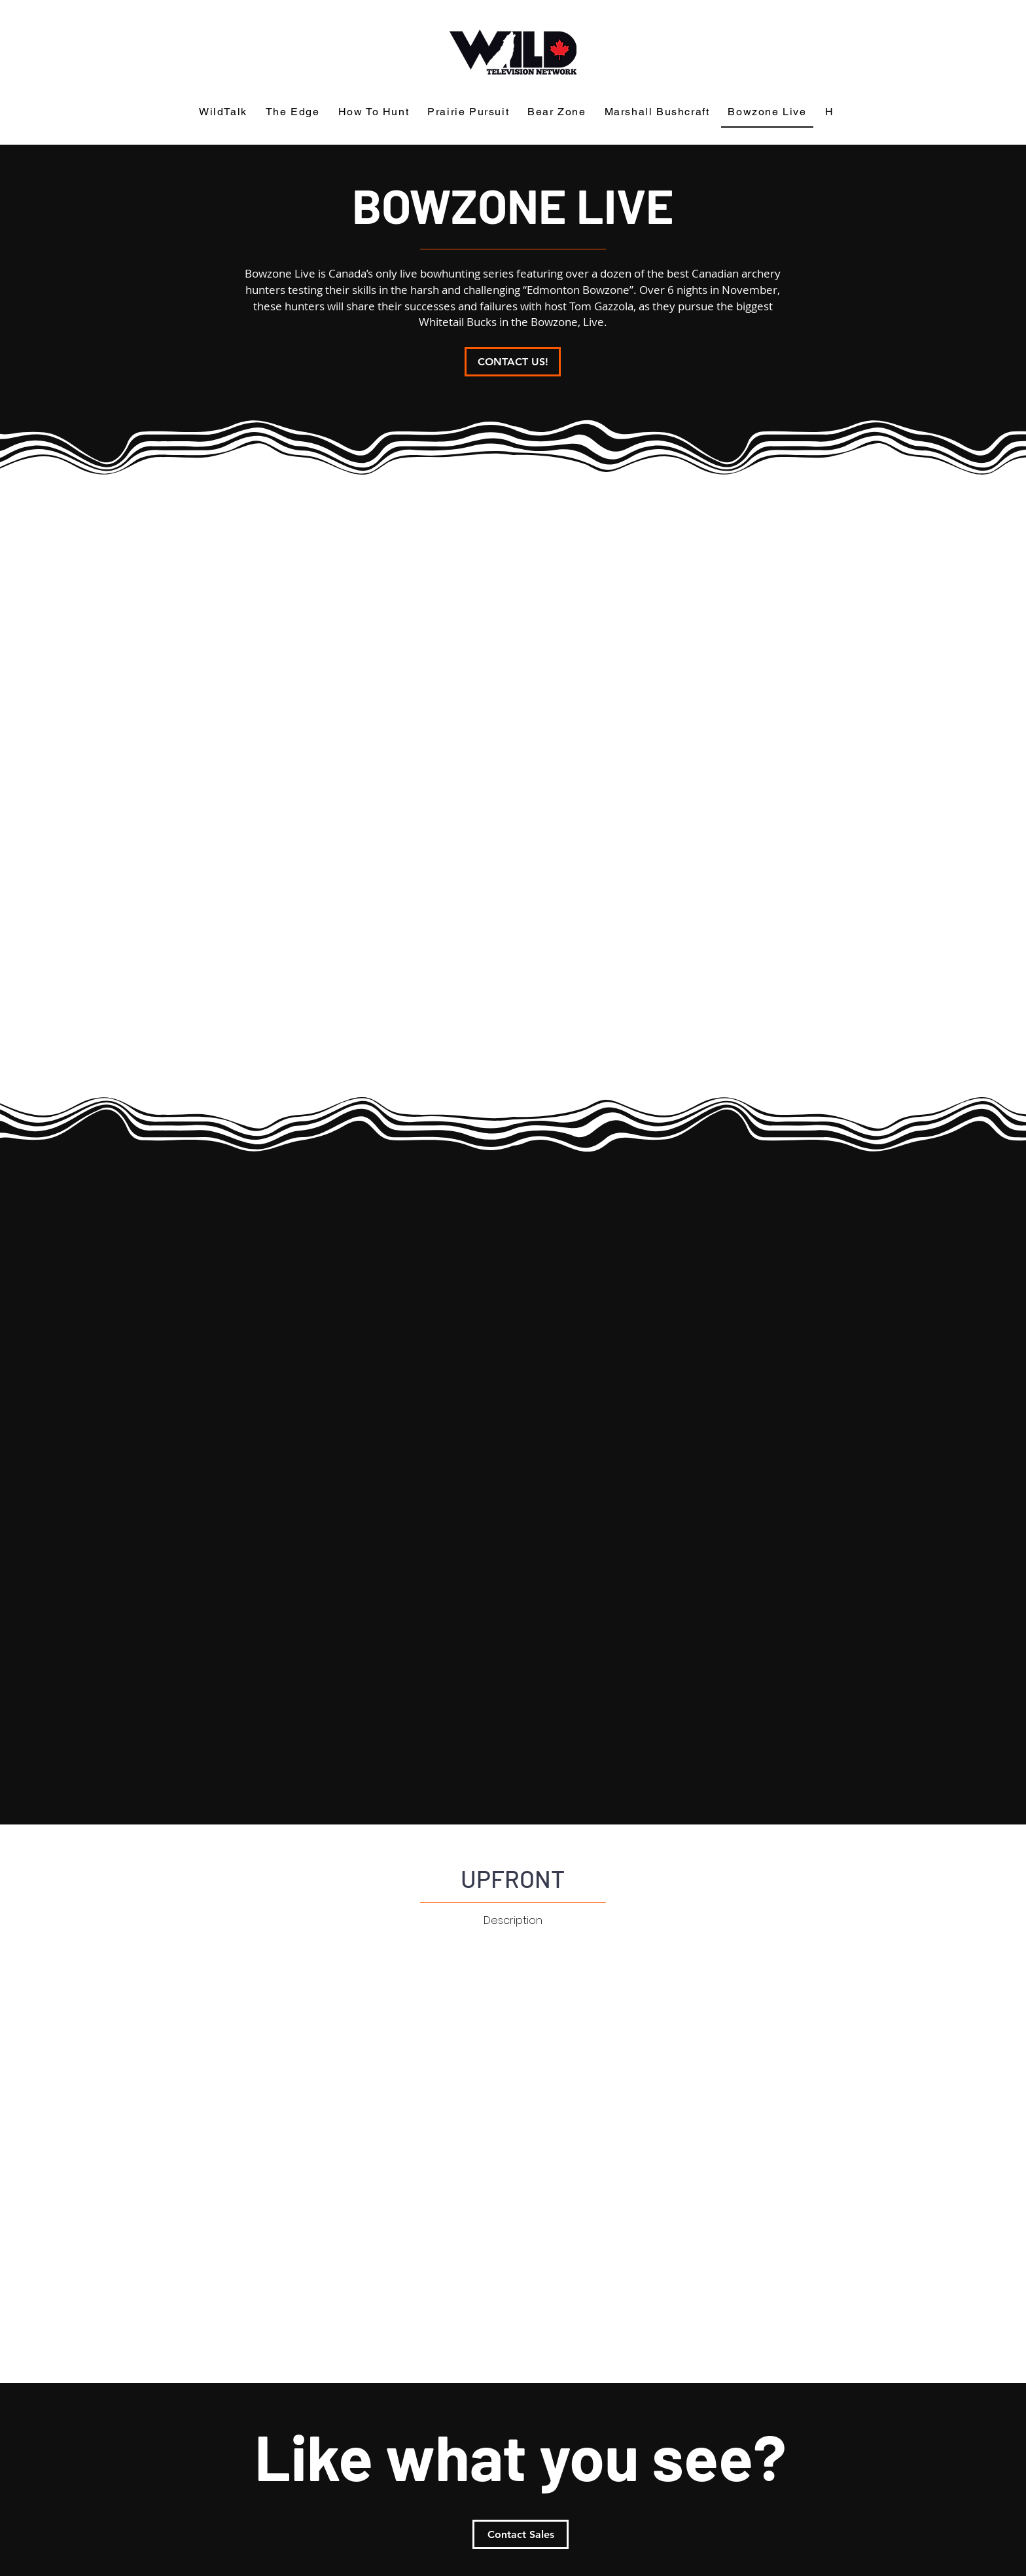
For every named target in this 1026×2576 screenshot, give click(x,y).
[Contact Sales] (520, 2534)
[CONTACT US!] (513, 361)
